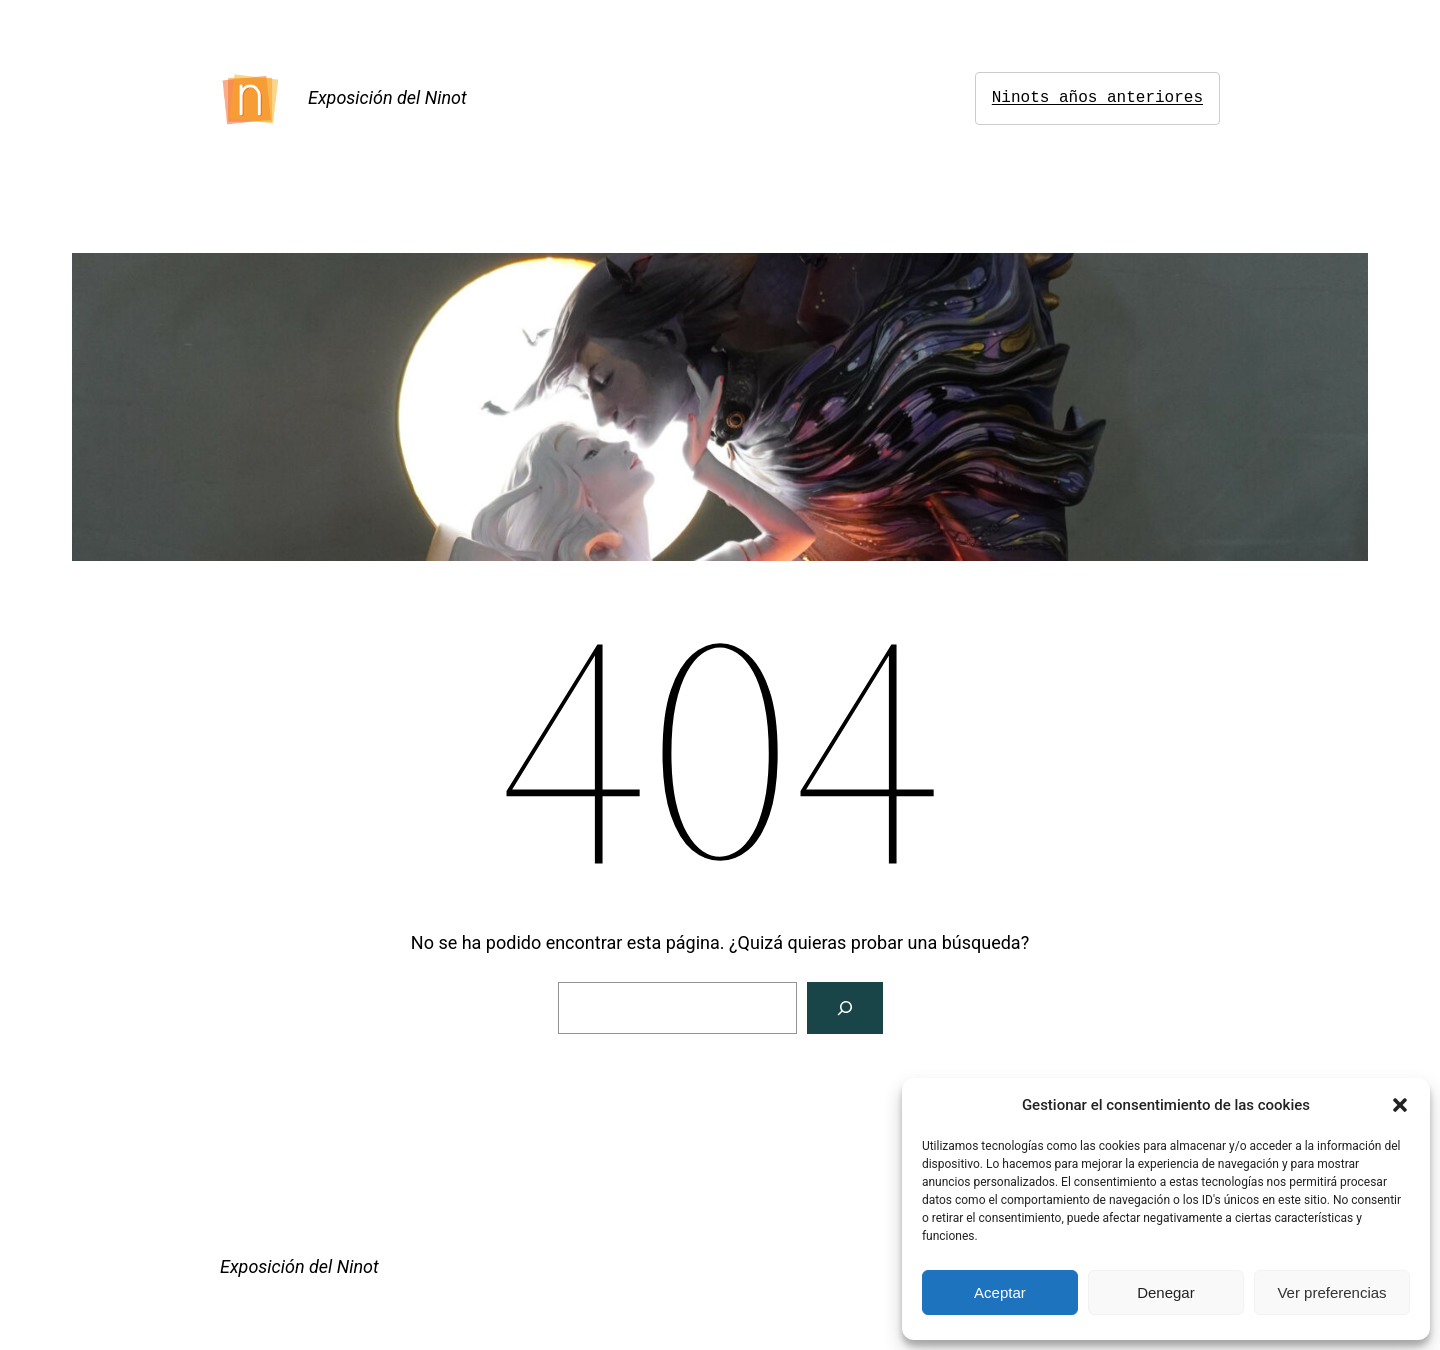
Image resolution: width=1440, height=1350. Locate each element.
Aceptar (1000, 1292)
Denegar (1166, 1292)
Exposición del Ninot (387, 97)
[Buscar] (845, 1008)
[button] (1400, 1105)
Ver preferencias (1331, 1292)
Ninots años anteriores (1097, 98)
